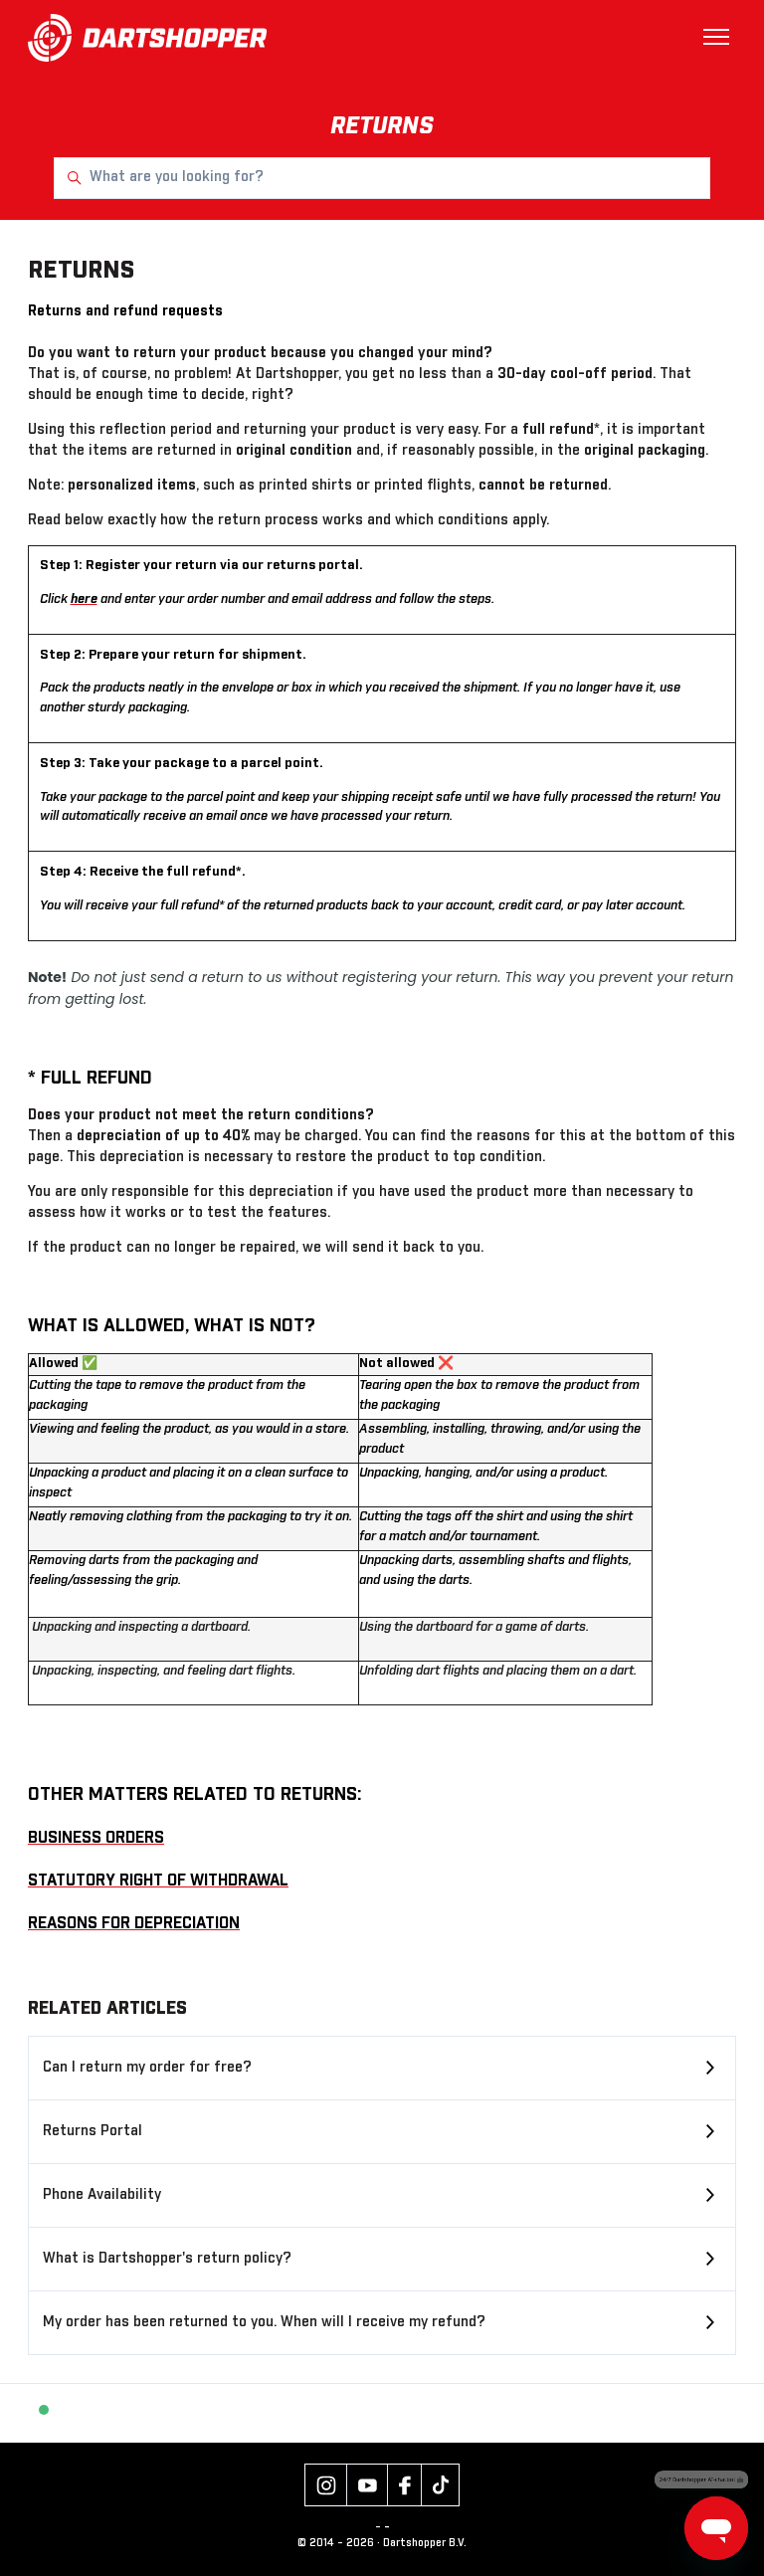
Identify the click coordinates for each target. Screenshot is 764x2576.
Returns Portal (92, 2131)
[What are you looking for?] (382, 178)
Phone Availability (102, 2195)
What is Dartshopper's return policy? (167, 2259)
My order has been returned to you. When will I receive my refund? (264, 2322)
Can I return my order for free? (147, 2068)
